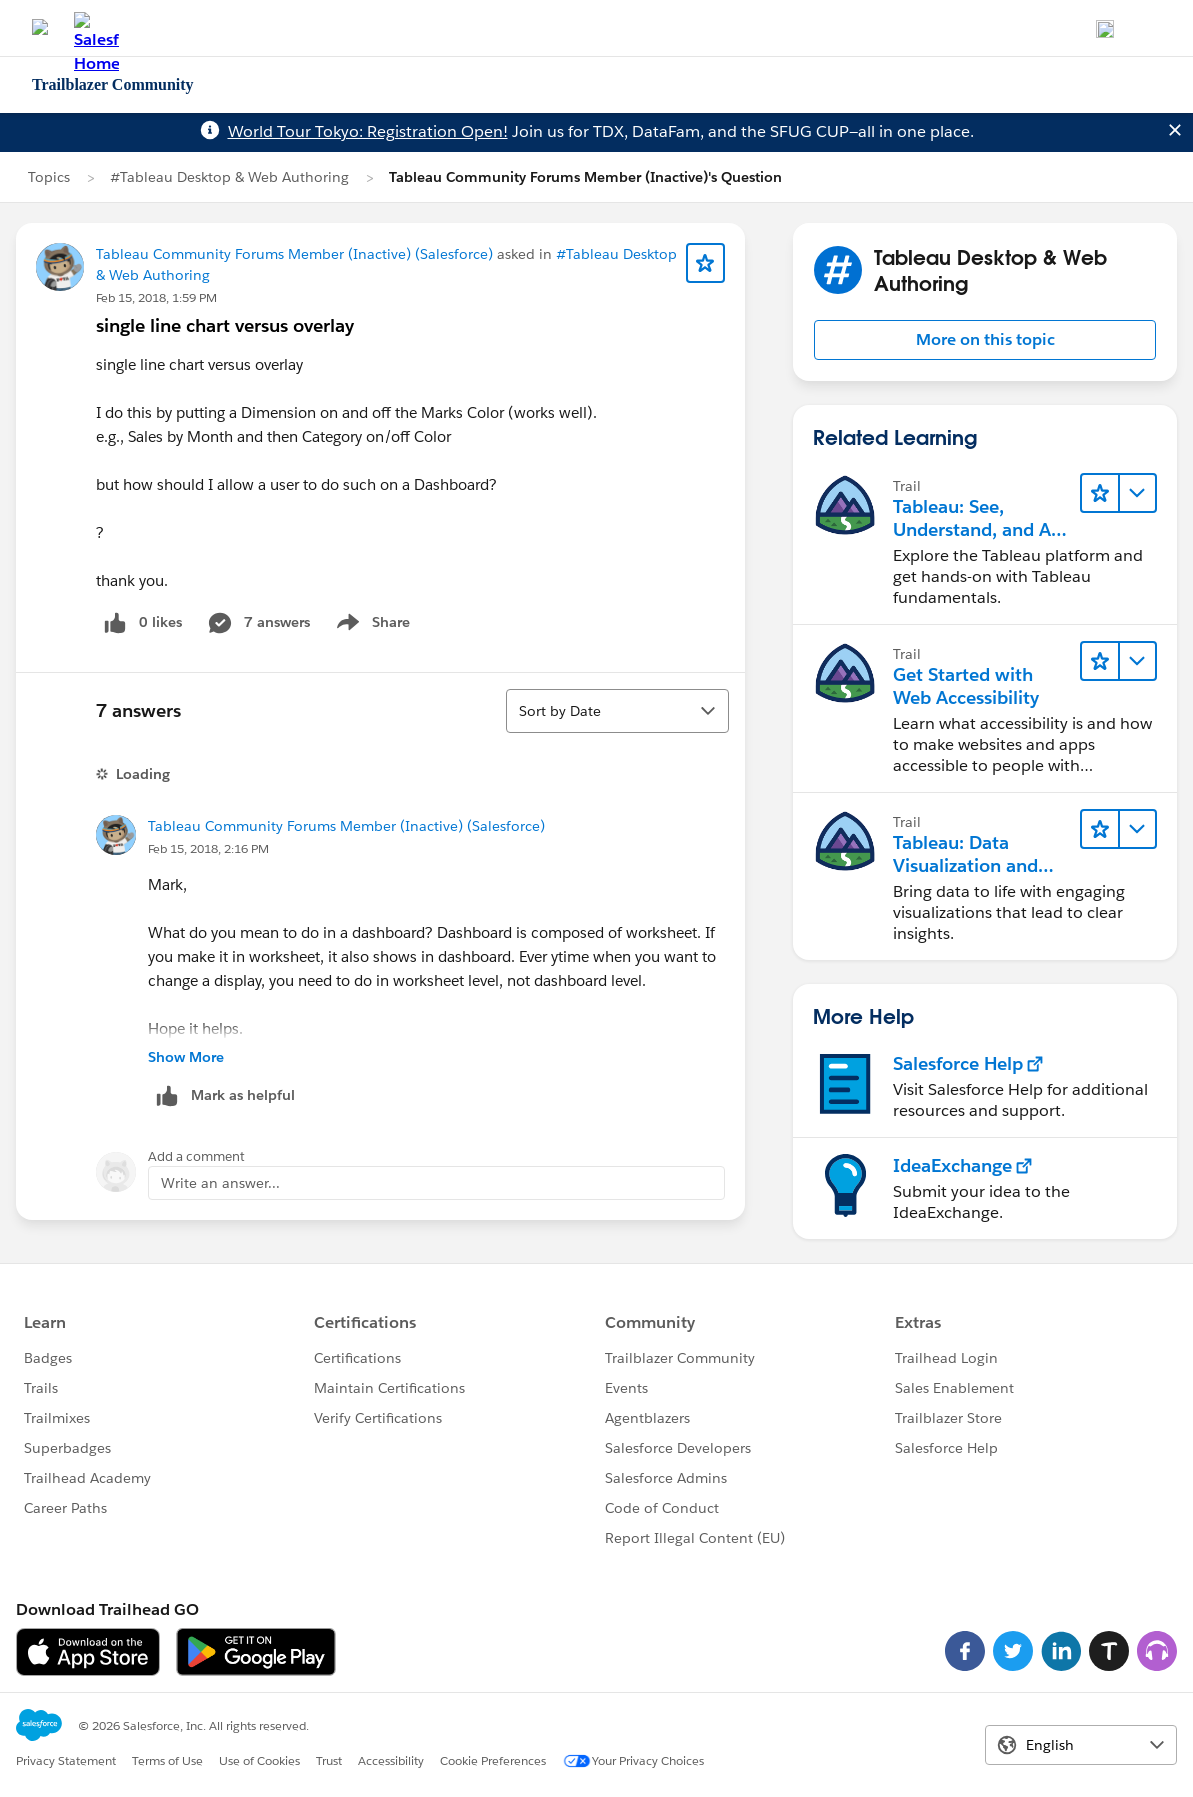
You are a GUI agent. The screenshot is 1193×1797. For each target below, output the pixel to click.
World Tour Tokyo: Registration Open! (368, 131)
